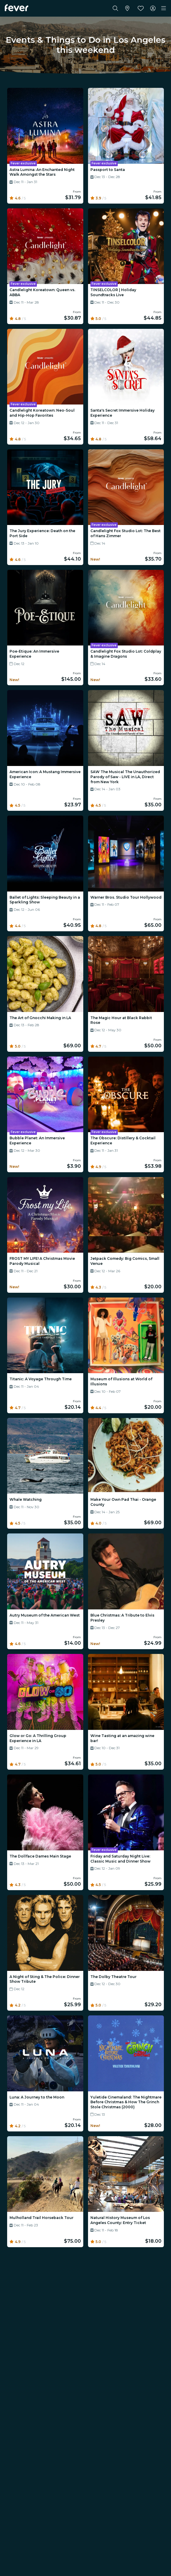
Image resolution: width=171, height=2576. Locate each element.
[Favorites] (141, 8)
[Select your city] (127, 8)
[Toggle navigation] (163, 8)
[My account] (153, 8)
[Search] (115, 8)
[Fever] (16, 7)
